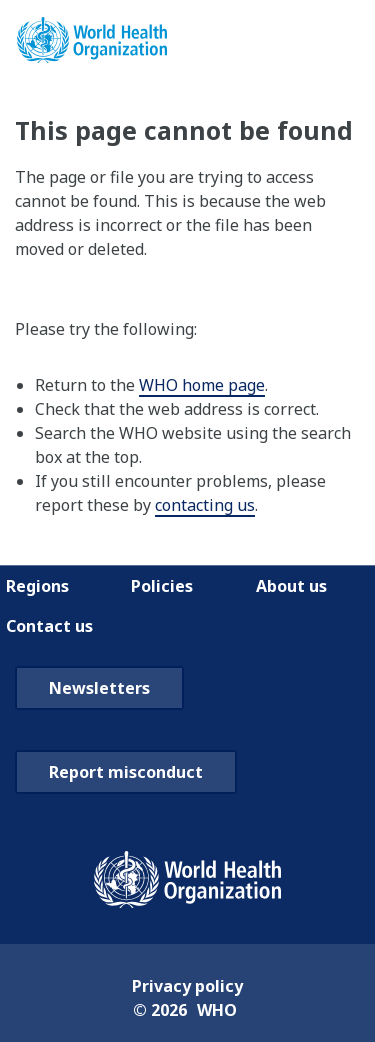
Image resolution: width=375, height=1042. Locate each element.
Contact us (49, 626)
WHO (217, 1010)
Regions (37, 586)
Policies (162, 586)
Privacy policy (187, 986)
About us (291, 586)
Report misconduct (126, 772)
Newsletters (99, 688)
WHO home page (202, 385)
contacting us (205, 505)
